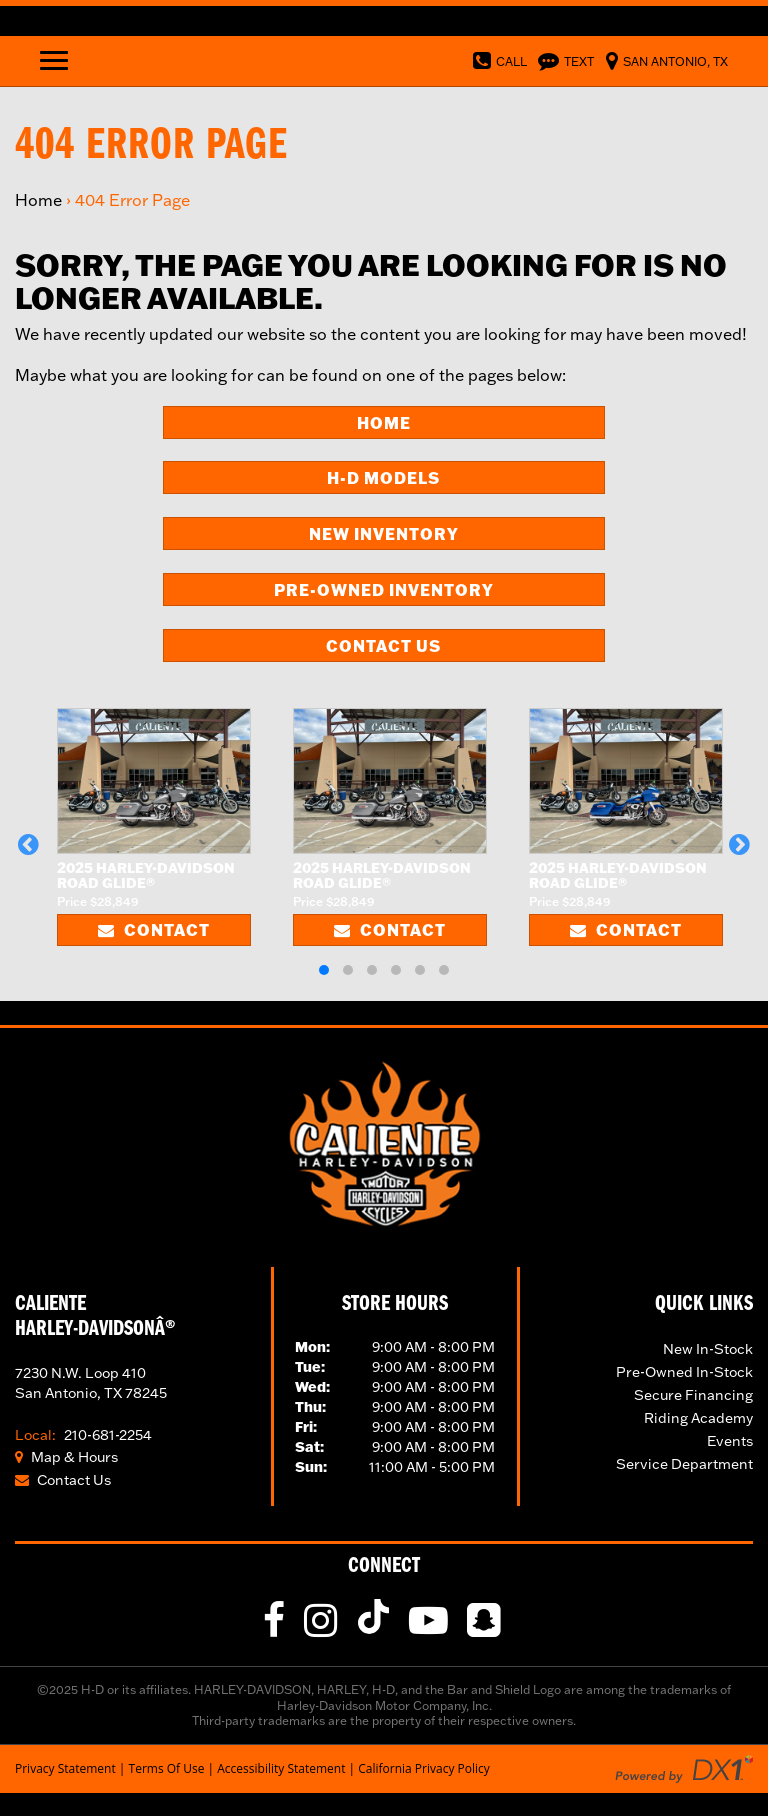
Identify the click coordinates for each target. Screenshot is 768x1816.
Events (730, 1441)
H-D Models (383, 477)
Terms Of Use (167, 1768)
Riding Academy (698, 1418)
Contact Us (383, 645)
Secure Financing (693, 1395)
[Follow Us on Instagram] (323, 1629)
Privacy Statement (65, 1768)
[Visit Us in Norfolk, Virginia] (663, 60)
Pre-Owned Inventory (384, 589)
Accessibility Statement (281, 1768)
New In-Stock (708, 1349)
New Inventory (384, 533)
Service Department (684, 1464)
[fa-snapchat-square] (486, 1629)
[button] (28, 844)
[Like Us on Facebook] (276, 1629)
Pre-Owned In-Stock (684, 1372)
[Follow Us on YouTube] (431, 1629)
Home (38, 200)
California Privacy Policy (424, 1768)
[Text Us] (563, 60)
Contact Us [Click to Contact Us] (63, 1480)
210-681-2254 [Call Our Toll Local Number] (83, 1435)
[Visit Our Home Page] (384, 1141)
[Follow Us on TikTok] (377, 1629)
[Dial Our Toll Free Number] (496, 60)
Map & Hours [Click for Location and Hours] (66, 1457)
